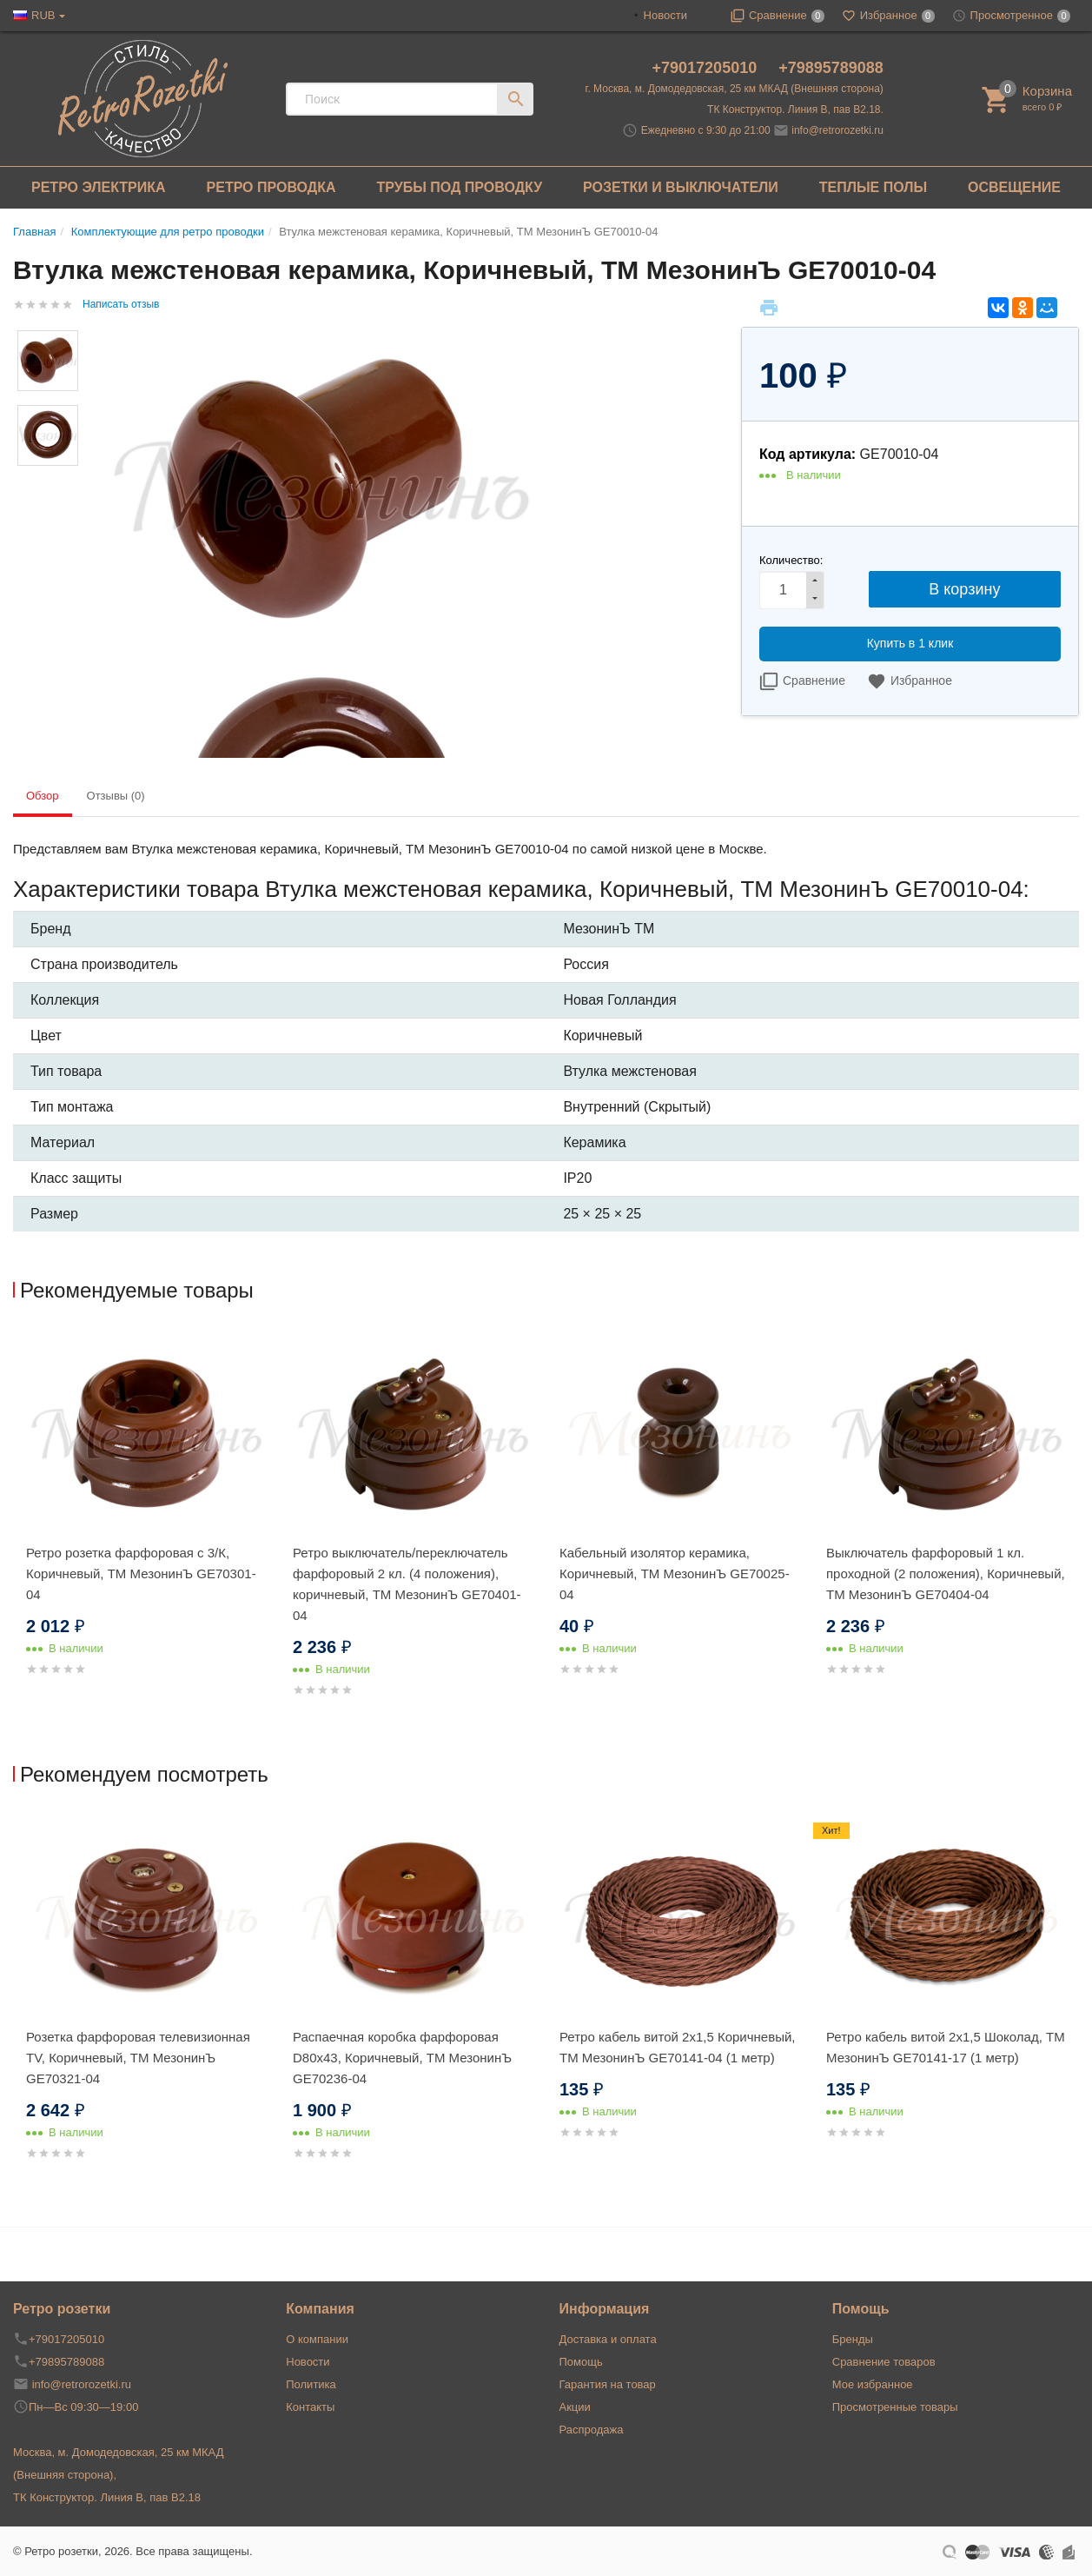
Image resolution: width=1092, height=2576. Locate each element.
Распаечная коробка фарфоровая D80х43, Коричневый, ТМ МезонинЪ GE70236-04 (402, 2057)
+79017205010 (707, 67)
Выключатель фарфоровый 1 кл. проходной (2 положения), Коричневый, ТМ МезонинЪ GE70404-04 (945, 1573)
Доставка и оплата (608, 2339)
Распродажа (591, 2429)
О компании (317, 2339)
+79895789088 (831, 67)
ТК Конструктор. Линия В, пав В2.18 (107, 2497)
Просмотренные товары (895, 2406)
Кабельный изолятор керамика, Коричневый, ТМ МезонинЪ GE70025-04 (674, 1573)
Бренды (852, 2339)
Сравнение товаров (884, 2361)
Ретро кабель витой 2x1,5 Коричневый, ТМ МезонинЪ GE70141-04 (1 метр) (677, 2047)
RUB (43, 15)
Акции (575, 2406)
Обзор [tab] (42, 795)
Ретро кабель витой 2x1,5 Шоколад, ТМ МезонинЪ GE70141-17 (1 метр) (945, 2047)
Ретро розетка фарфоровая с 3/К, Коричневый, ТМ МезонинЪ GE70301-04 (141, 1573)
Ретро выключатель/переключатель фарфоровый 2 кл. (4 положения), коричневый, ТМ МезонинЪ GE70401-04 (407, 1584)
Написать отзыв (121, 304)
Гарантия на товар (607, 2384)
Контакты (310, 2406)
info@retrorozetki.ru (837, 130)
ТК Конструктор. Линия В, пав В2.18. (795, 109)
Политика (311, 2384)
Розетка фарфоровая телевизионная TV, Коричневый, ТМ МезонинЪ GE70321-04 (138, 2057)
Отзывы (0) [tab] (116, 795)
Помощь (581, 2361)
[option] (146, 1524)
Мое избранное (872, 2384)
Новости (665, 15)
